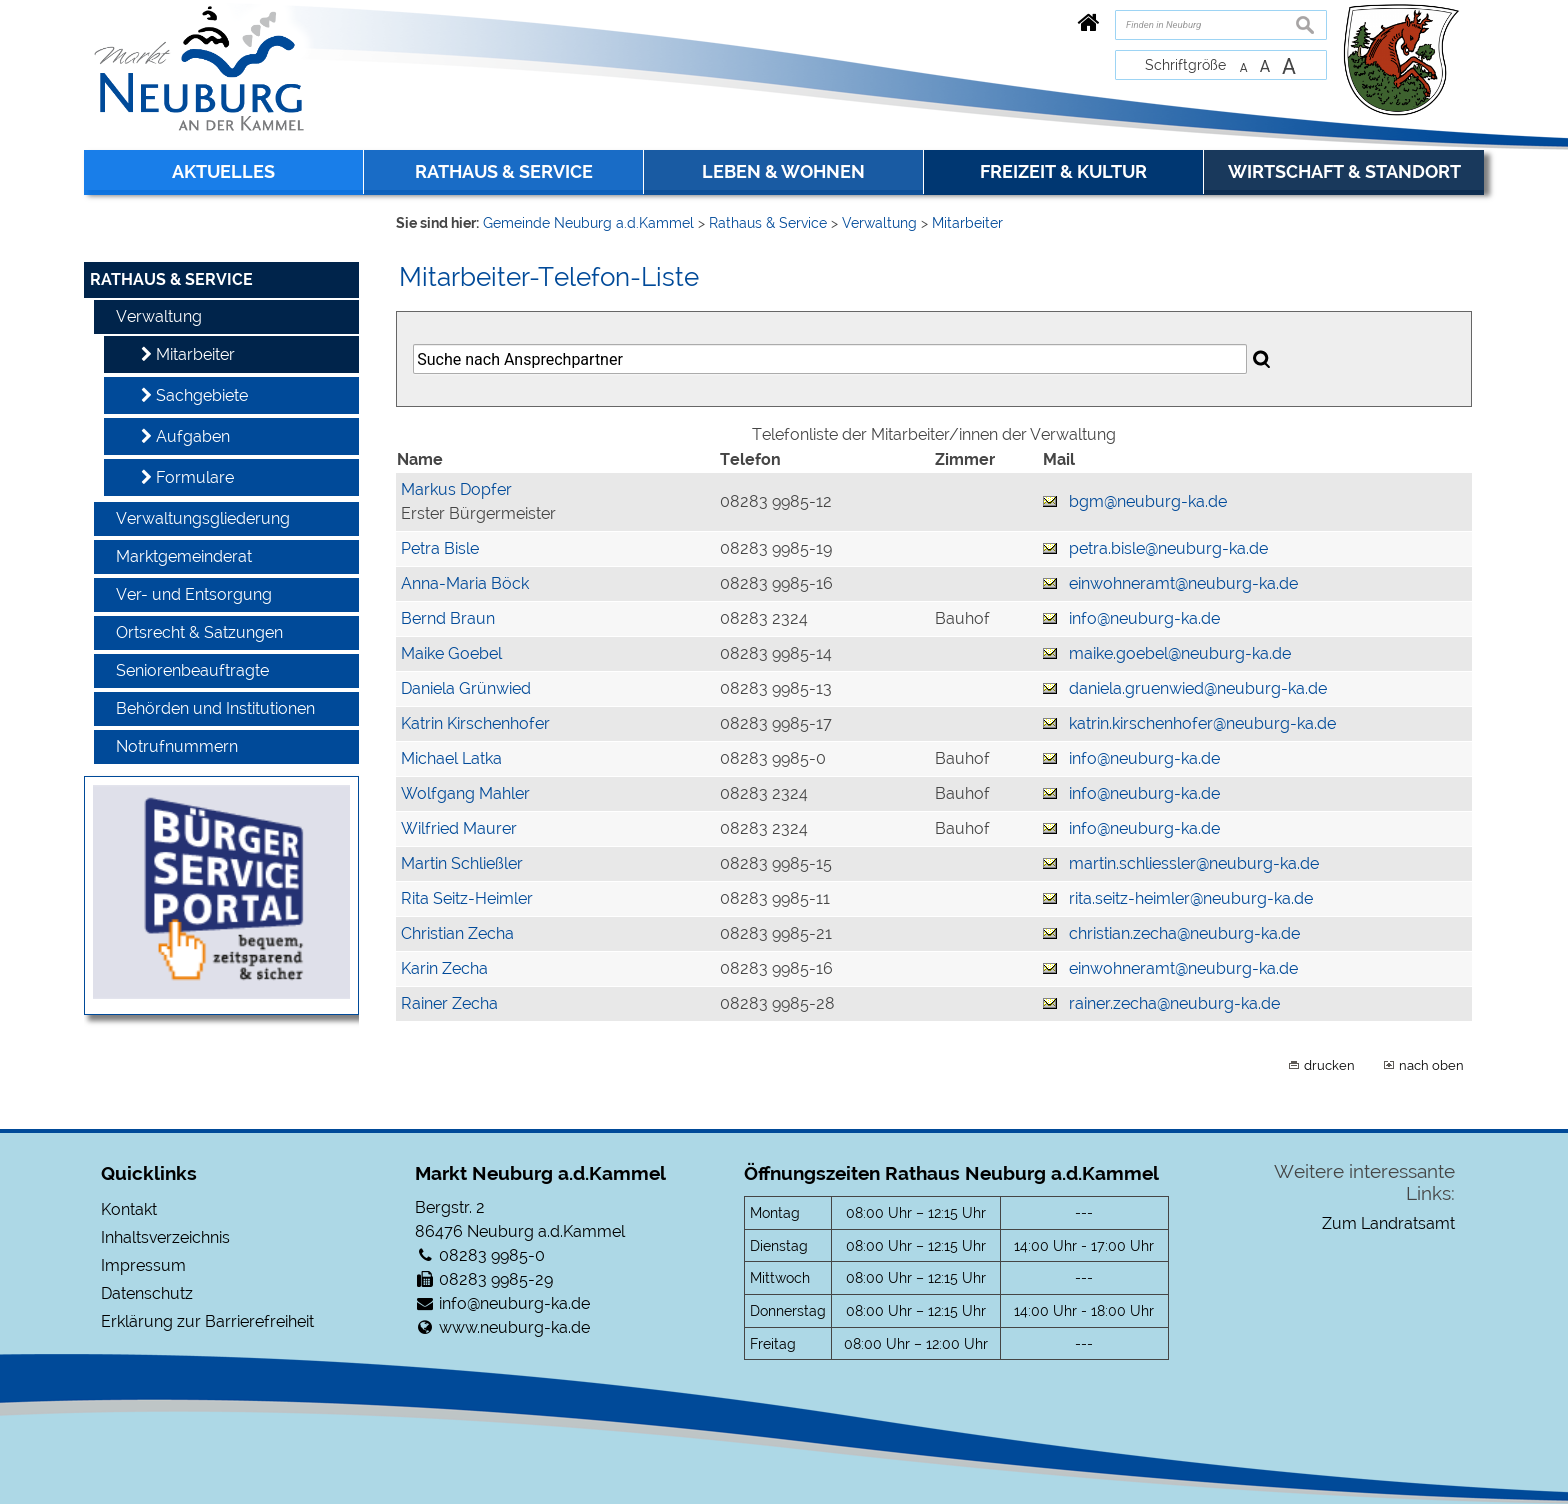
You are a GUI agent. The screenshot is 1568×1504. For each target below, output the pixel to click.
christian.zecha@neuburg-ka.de (1184, 933)
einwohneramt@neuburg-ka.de (1183, 583)
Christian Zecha (457, 933)
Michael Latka (451, 758)
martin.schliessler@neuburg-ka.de (1194, 863)
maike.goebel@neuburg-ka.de (1180, 653)
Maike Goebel (451, 653)
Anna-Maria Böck (465, 583)
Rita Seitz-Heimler (467, 898)
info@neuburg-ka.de (1144, 618)
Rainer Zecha (449, 1003)
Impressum (143, 1265)
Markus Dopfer (456, 489)
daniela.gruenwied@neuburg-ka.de (1198, 688)
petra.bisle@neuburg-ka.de (1168, 548)
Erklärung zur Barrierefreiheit (207, 1321)
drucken (1329, 1065)
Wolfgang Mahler (465, 793)
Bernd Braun (448, 618)
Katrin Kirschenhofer (475, 723)
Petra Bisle (440, 548)
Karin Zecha (444, 968)
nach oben (1431, 1065)
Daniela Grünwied (466, 688)
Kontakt (129, 1209)
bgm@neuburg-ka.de (1148, 501)
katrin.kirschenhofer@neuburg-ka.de (1202, 723)
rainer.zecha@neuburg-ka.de (1174, 1003)
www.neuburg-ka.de (514, 1327)
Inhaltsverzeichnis (165, 1237)
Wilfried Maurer (459, 828)
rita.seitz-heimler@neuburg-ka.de (1191, 898)
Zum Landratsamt (1388, 1223)
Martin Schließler (462, 863)
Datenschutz (147, 1293)
